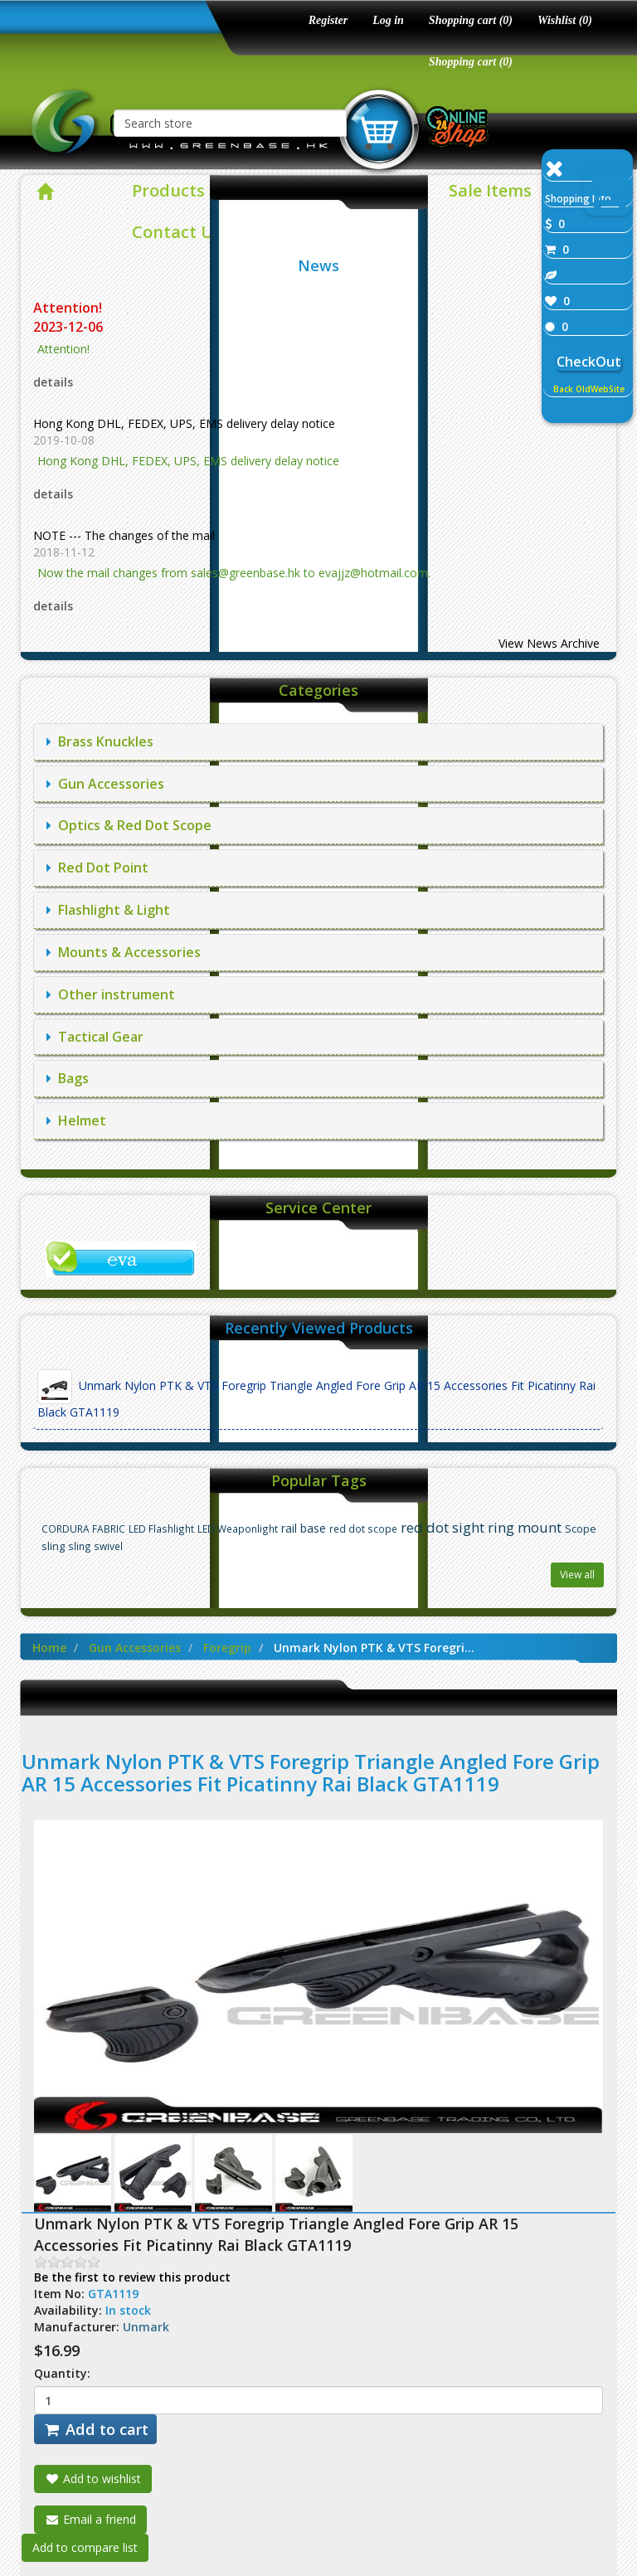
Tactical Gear (94, 1037)
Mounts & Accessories (123, 952)
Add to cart (95, 2429)
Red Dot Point (97, 867)
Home (49, 1647)
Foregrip (227, 1647)
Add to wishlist (93, 2478)
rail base (303, 1528)
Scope (580, 1529)
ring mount (525, 1527)
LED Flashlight (161, 1528)
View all (577, 1574)
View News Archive (549, 643)
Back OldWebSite (589, 389)
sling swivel (95, 1546)
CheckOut (589, 361)
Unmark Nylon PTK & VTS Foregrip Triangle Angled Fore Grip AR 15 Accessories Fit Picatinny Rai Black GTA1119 (316, 1394)
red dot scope (363, 1528)
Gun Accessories (105, 784)
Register (328, 20)
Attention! (69, 308)
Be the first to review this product (132, 2277)
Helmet (76, 1120)
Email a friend (90, 2519)
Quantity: (62, 2373)
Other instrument (110, 994)
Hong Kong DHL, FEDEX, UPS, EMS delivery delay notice (184, 423)
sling (53, 1546)
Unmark (146, 2327)
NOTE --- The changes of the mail (124, 535)
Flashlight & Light (108, 910)
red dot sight (442, 1527)
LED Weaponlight (237, 1528)
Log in (388, 20)
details (53, 382)
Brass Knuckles (99, 741)
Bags (67, 1078)
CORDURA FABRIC (83, 1528)
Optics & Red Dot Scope (129, 825)
